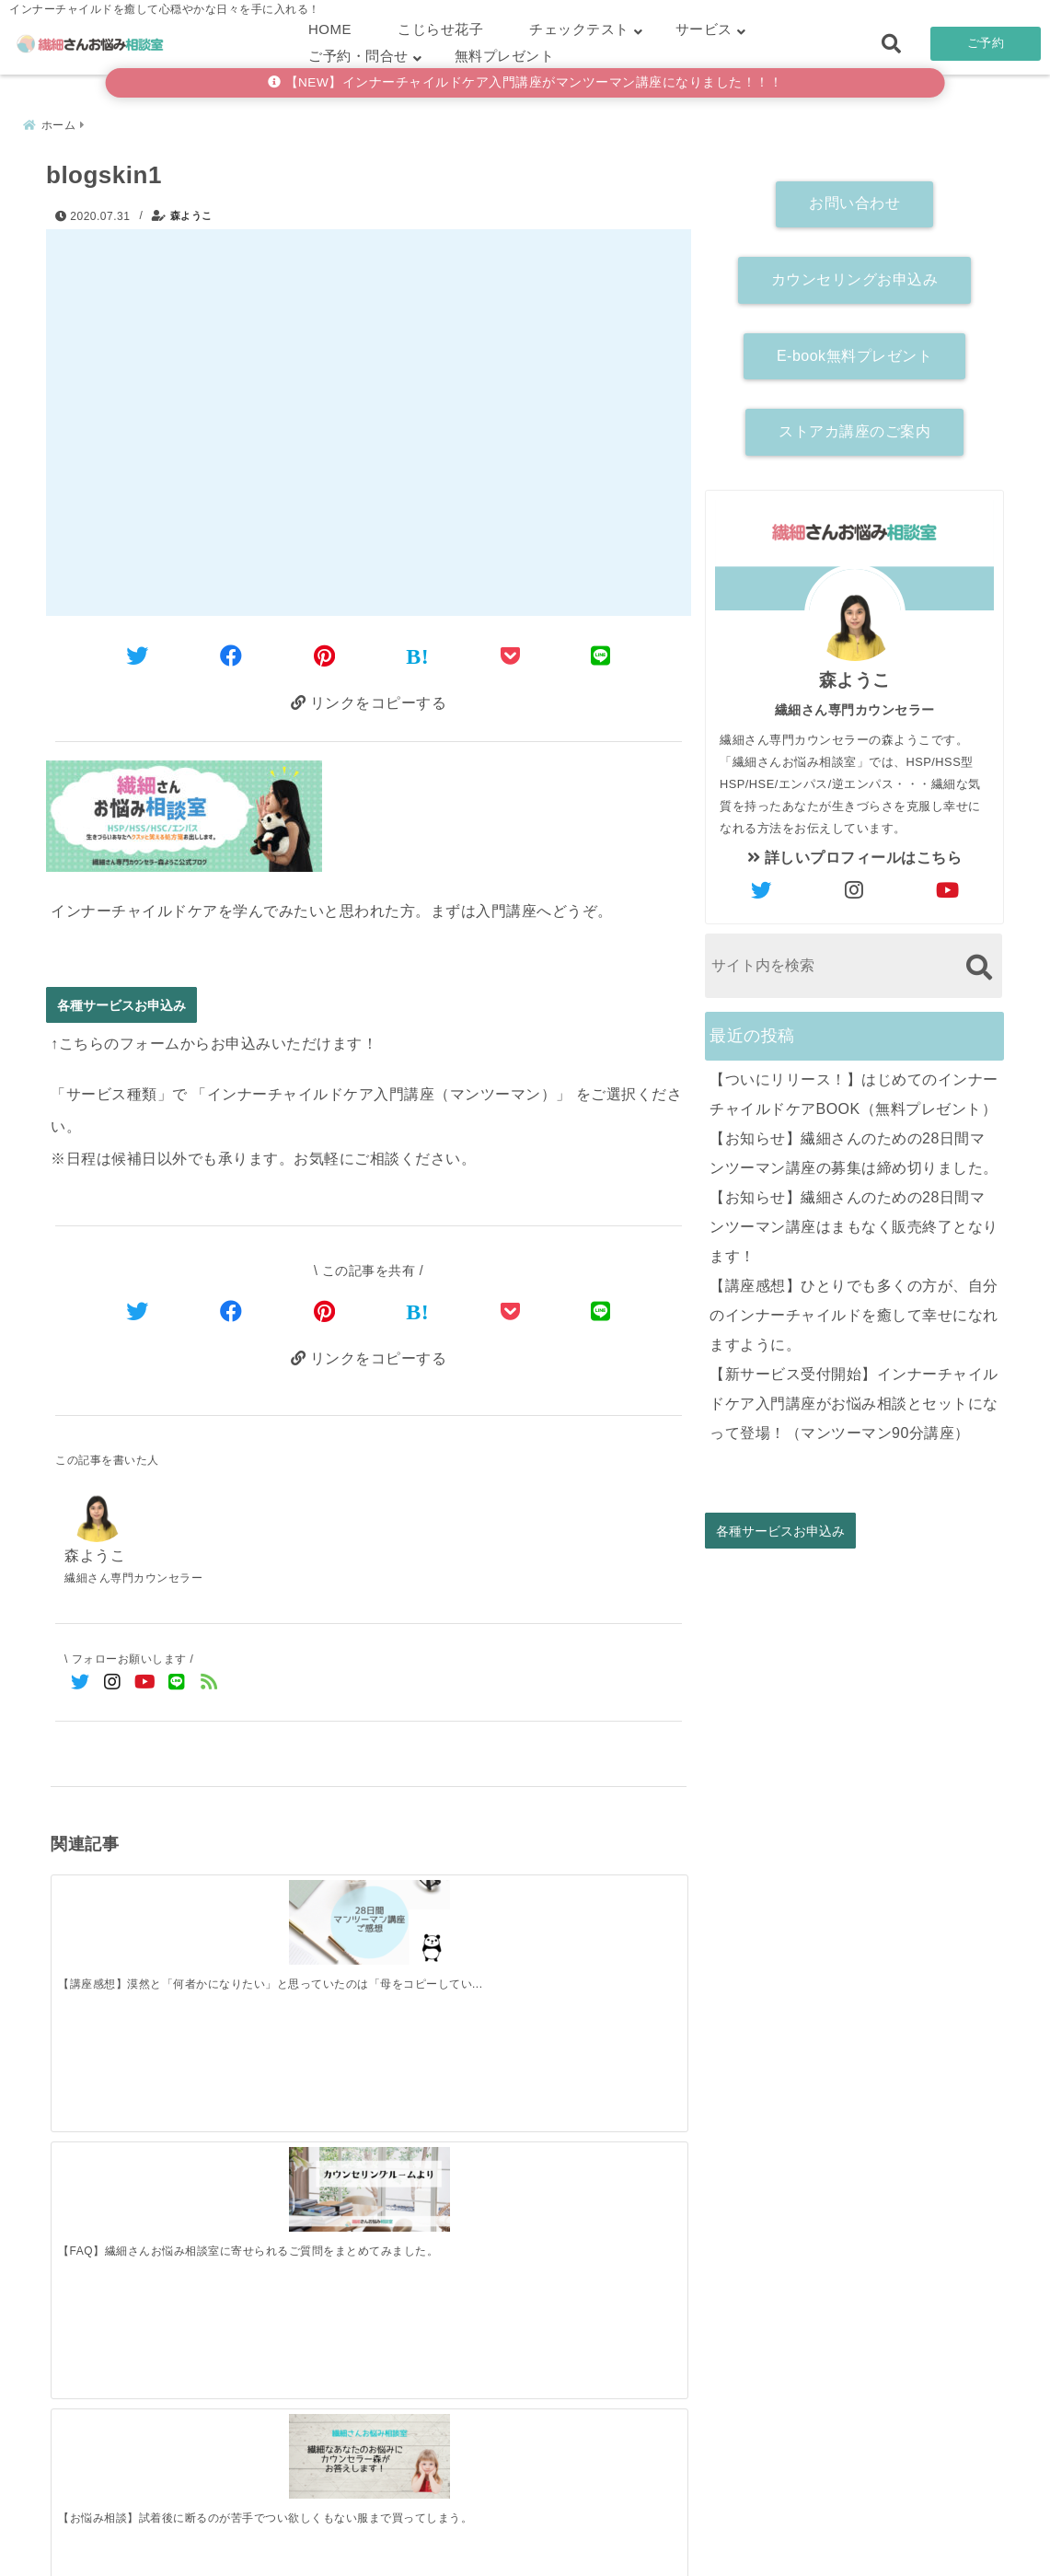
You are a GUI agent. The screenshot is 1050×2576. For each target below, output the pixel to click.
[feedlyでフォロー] (209, 1685)
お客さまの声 (645, 2533)
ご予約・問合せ (358, 56)
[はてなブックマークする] (417, 654)
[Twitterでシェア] (137, 653)
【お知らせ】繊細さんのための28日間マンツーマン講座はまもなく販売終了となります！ (854, 1222)
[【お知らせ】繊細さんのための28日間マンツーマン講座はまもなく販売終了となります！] (447, 2208)
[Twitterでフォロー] (80, 1685)
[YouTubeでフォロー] (145, 1685)
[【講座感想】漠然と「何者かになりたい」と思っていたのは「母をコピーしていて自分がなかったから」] (130, 1914)
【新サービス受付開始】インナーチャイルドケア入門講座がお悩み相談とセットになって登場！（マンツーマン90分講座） (854, 1399)
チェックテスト (579, 29)
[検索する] (978, 962)
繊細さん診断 (404, 2533)
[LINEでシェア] (601, 653)
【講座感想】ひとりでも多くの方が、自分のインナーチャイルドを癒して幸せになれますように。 (854, 1310)
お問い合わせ (854, 199)
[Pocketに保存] (511, 653)
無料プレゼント (505, 56)
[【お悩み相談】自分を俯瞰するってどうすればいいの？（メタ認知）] (606, 1914)
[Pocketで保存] (511, 1311)
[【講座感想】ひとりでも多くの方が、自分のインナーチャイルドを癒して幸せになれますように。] (606, 2206)
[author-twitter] (762, 886)
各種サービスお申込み (121, 1005)
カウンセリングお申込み (855, 275)
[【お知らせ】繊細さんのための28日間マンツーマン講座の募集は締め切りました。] (289, 2208)
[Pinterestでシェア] (325, 653)
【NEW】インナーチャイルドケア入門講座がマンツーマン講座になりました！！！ (525, 82)
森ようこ (191, 211)
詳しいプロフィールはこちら (855, 853)
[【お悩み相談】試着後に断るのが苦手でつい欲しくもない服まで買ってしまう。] (447, 1914)
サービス (704, 29)
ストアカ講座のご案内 (854, 427)
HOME (330, 29)
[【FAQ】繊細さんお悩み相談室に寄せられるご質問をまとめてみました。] (289, 1914)
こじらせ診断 (525, 2533)
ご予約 (986, 43)
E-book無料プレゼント (854, 351)
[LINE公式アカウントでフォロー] (177, 1685)
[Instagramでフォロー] (113, 1685)
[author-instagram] (855, 886)
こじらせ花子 (440, 29)
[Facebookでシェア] (231, 653)
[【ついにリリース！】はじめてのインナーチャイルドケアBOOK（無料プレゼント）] (130, 2208)
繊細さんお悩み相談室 (473, 2556)
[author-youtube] (947, 886)
